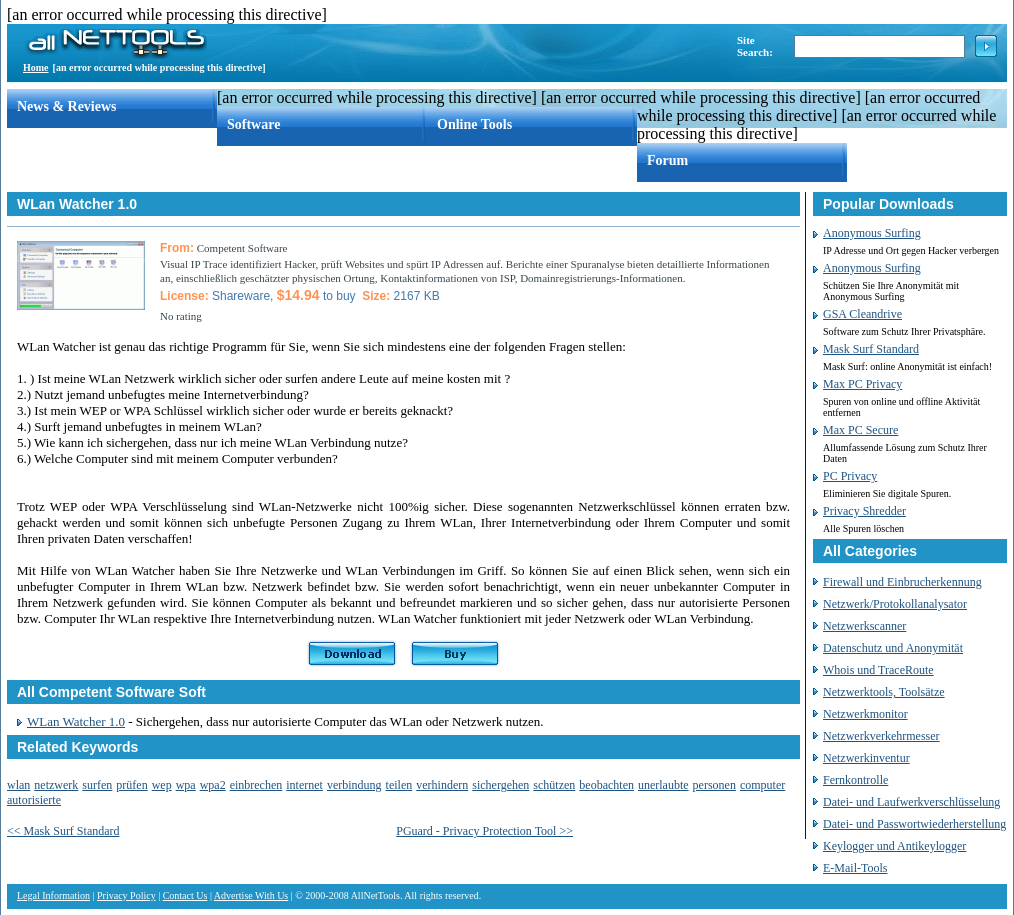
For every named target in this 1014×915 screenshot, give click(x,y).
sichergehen (500, 785)
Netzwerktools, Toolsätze (884, 692)
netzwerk (56, 785)
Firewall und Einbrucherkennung (902, 582)
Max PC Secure (860, 430)
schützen (554, 785)
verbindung (354, 785)
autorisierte (34, 800)
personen (714, 785)
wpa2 (213, 785)
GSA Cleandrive (862, 314)
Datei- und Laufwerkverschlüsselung (911, 802)
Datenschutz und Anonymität (893, 648)
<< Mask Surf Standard (63, 831)
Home (36, 67)
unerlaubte (663, 785)
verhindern (442, 785)
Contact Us (185, 895)
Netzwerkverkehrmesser (881, 736)
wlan (18, 785)
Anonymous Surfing (872, 233)
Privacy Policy (126, 895)
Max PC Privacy (862, 384)
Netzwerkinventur (866, 758)
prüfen (131, 785)
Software (253, 124)
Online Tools (474, 124)
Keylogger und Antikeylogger (894, 846)
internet (304, 785)
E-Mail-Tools (855, 868)
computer (762, 785)
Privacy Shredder (864, 511)
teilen (399, 785)
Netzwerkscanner (864, 626)
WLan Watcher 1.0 (76, 721)
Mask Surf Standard (871, 349)
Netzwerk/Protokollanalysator (895, 604)
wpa (186, 785)
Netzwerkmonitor (865, 714)
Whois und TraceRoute (878, 670)
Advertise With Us (251, 895)
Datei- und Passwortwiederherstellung (914, 824)
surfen (97, 785)
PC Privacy (850, 476)
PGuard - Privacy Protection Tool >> (484, 831)
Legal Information (53, 895)
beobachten (606, 785)
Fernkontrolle (855, 780)
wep (162, 785)
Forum (667, 160)
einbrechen (256, 785)
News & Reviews (67, 106)
